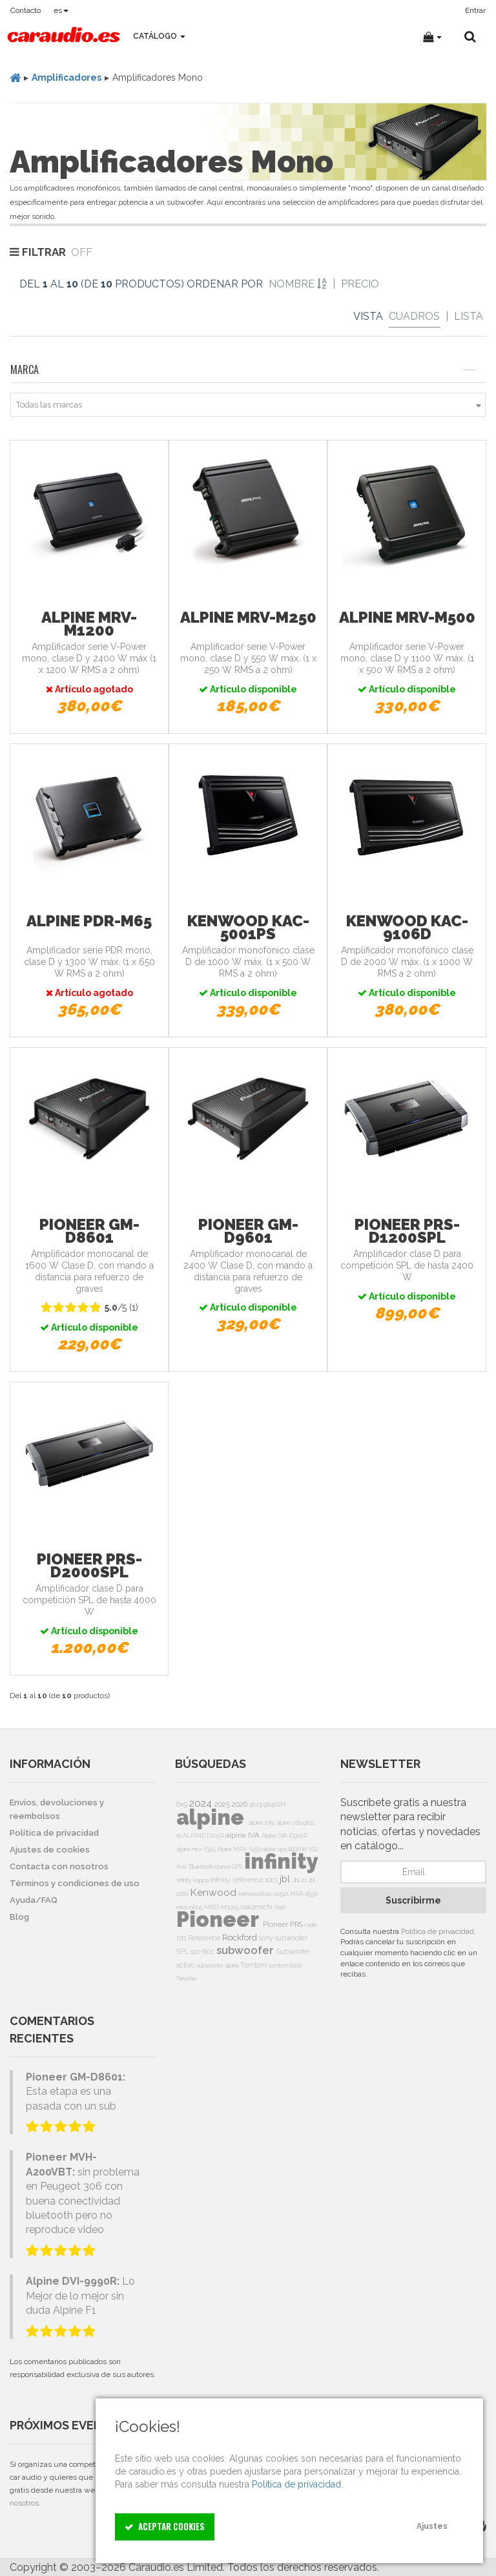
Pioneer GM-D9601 (248, 1231)
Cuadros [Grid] (414, 316)
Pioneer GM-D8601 (89, 1231)
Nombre (298, 284)
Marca (243, 369)
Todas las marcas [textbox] (49, 405)
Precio (360, 284)
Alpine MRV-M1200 (89, 623)
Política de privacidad (437, 1931)
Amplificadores (66, 77)
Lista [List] (468, 316)
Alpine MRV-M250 (248, 617)
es (61, 10)
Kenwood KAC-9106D (407, 927)
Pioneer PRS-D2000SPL (89, 1565)
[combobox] (248, 405)
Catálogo (159, 36)
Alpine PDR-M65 (89, 920)
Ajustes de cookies (50, 1849)
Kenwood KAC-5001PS (248, 927)
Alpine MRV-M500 (407, 617)
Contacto (25, 10)
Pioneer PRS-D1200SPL (407, 1231)
